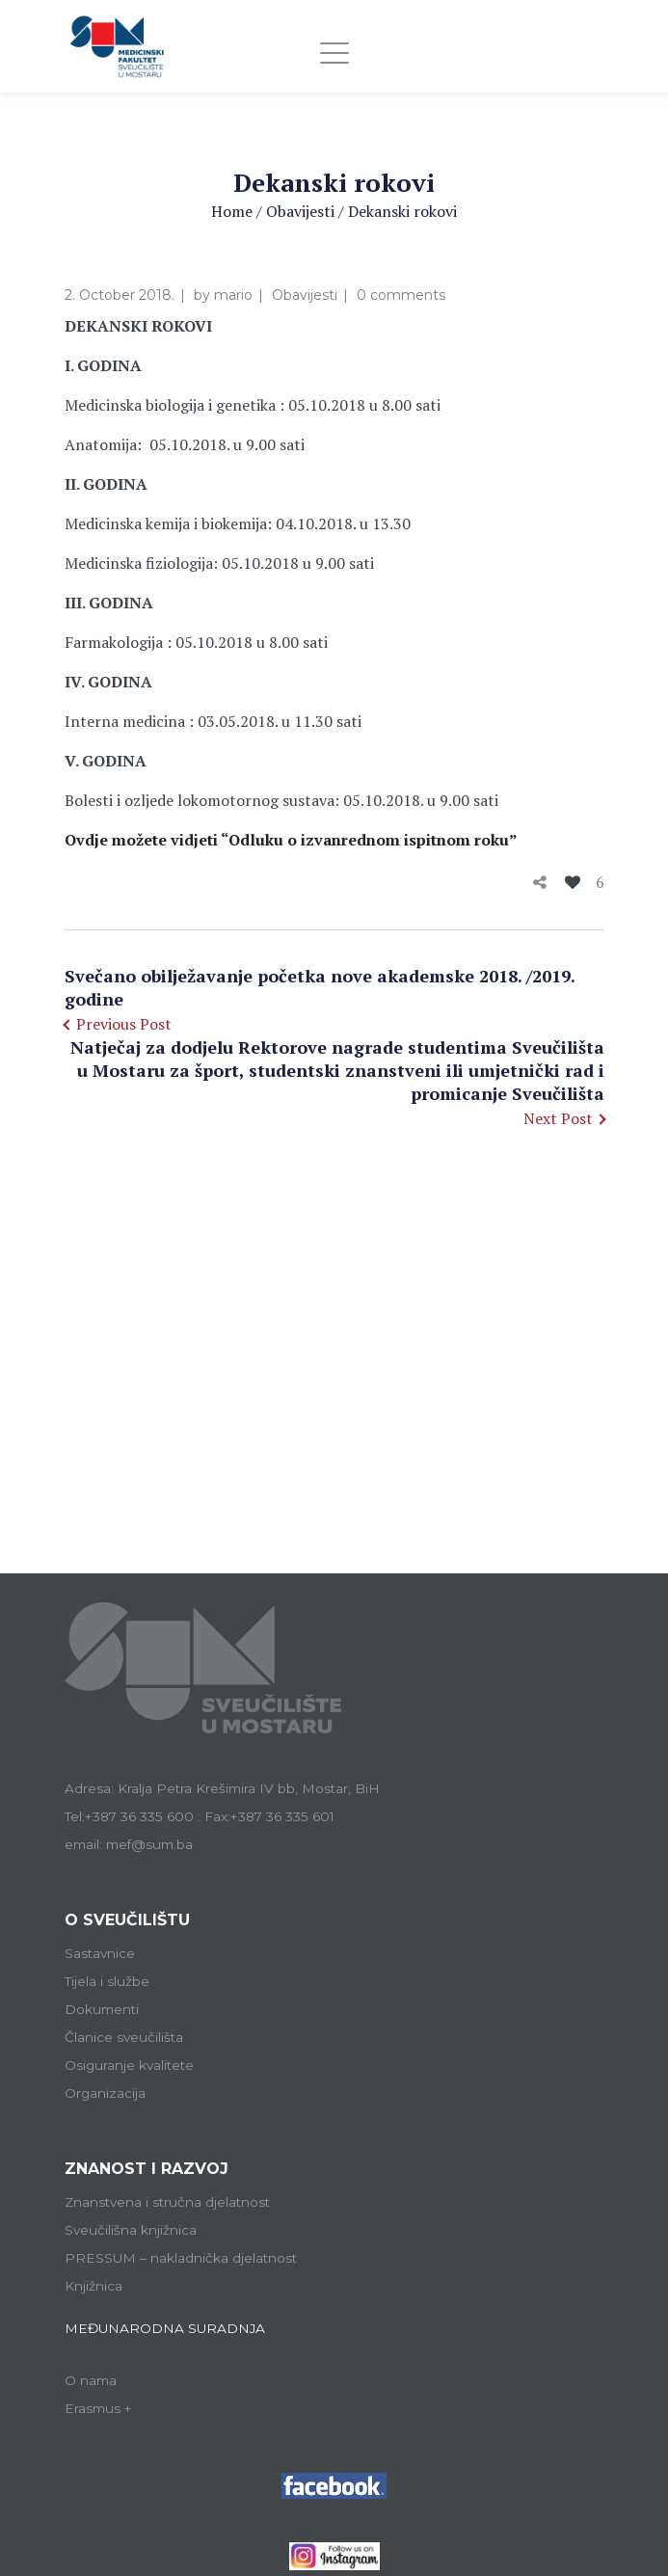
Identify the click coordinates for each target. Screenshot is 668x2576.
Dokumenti (102, 2009)
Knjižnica (93, 2286)
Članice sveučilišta (124, 2037)
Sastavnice (100, 1953)
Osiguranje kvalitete (129, 2065)
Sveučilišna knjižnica (131, 2230)
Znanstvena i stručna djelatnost (167, 2202)
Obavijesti (300, 211)
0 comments (401, 295)
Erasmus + (98, 2408)
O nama (91, 2380)
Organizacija (105, 2093)
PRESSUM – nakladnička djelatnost (181, 2258)
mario (233, 295)
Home (232, 211)
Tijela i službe (107, 1981)
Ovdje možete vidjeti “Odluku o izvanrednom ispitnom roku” (291, 839)
